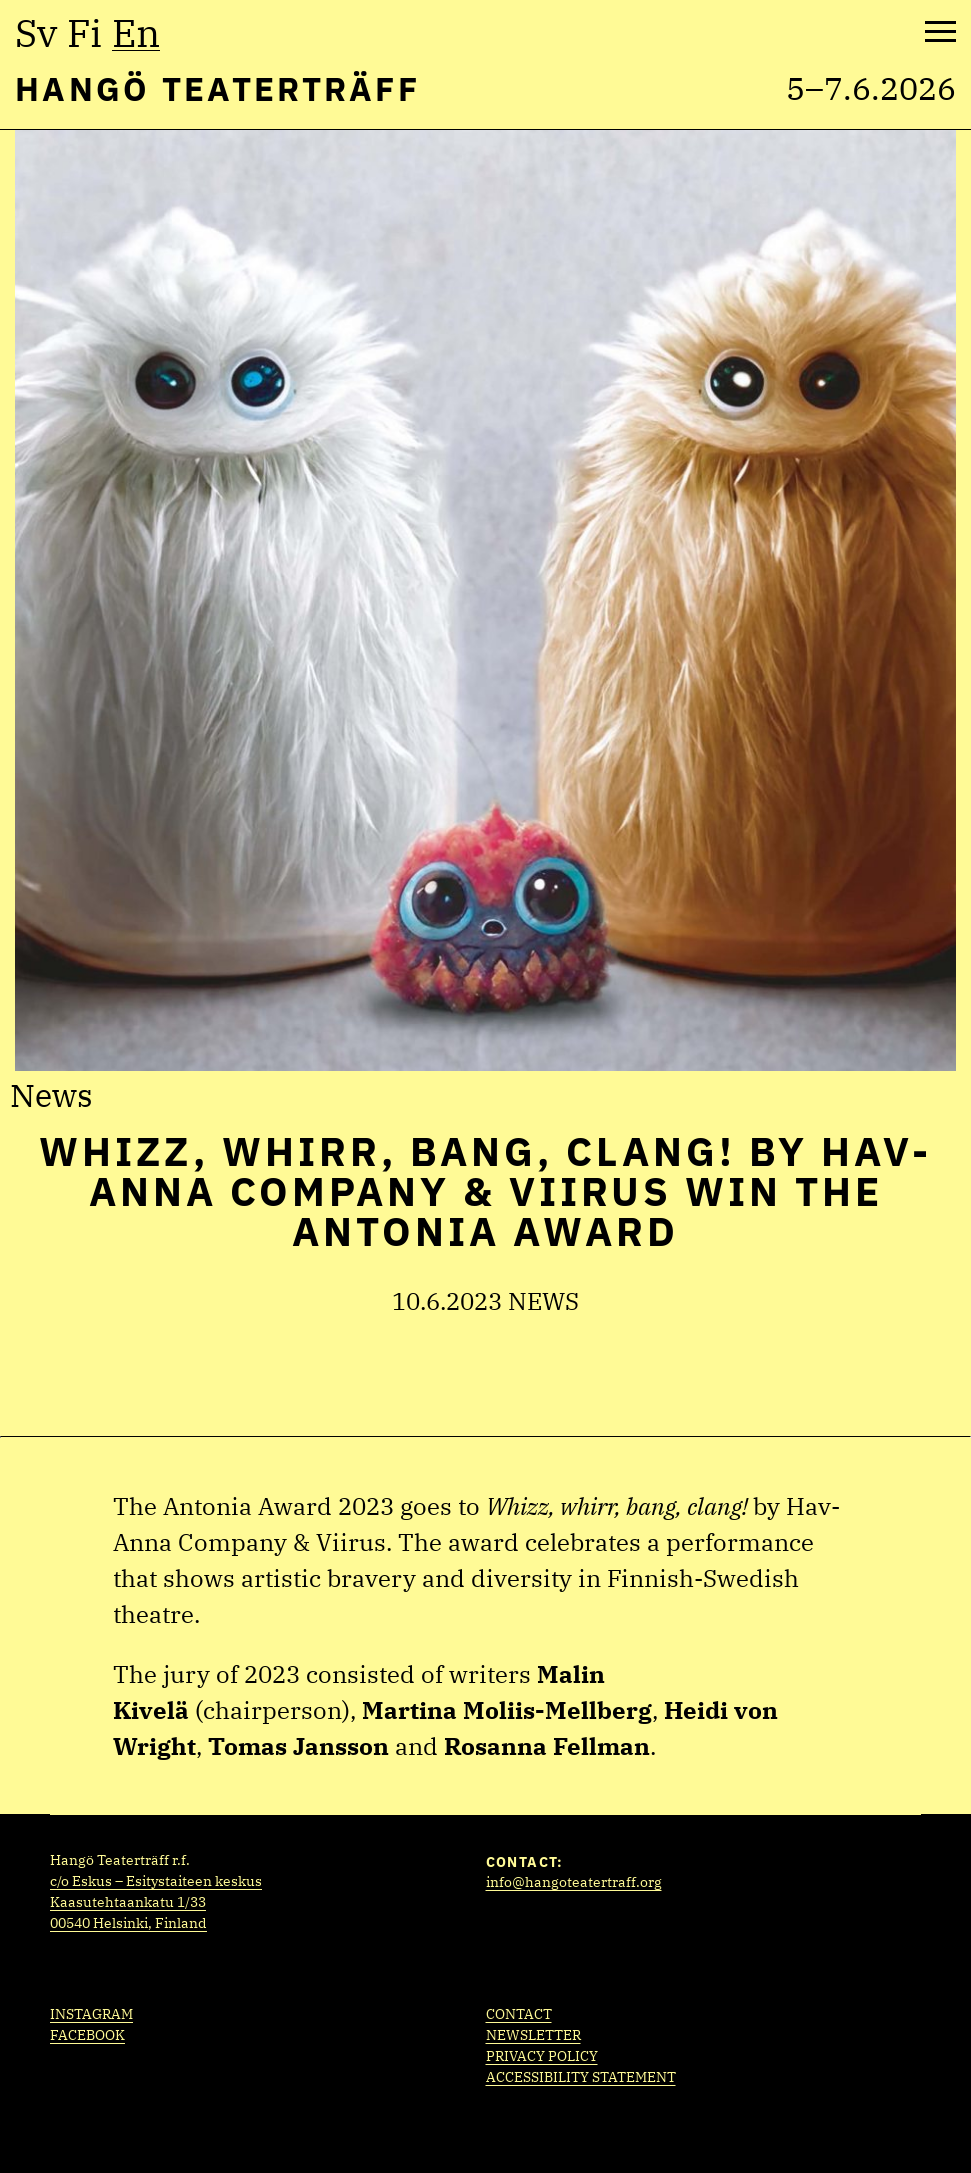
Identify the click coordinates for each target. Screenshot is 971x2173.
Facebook (87, 2035)
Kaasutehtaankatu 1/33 (128, 1902)
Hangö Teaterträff (217, 88)
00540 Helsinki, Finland (128, 1923)
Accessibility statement (581, 2077)
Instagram (91, 2014)
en (136, 33)
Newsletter (533, 2035)
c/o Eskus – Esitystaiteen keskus (156, 1881)
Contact (519, 2014)
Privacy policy (542, 2056)
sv (36, 33)
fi (84, 33)
